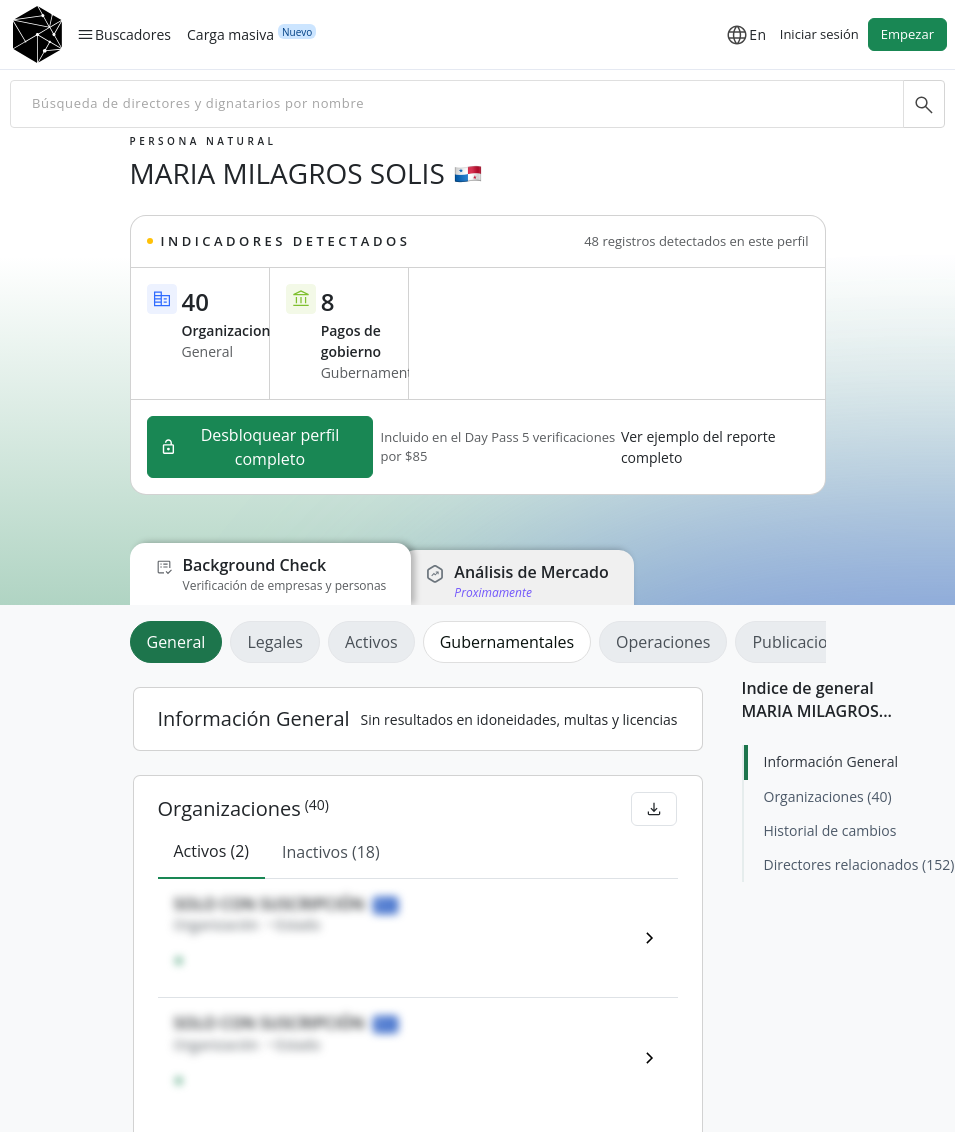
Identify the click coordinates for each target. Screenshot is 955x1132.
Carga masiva (230, 34)
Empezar (907, 34)
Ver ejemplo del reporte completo (698, 447)
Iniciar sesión (819, 34)
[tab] (180, 642)
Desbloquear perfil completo (250, 447)
